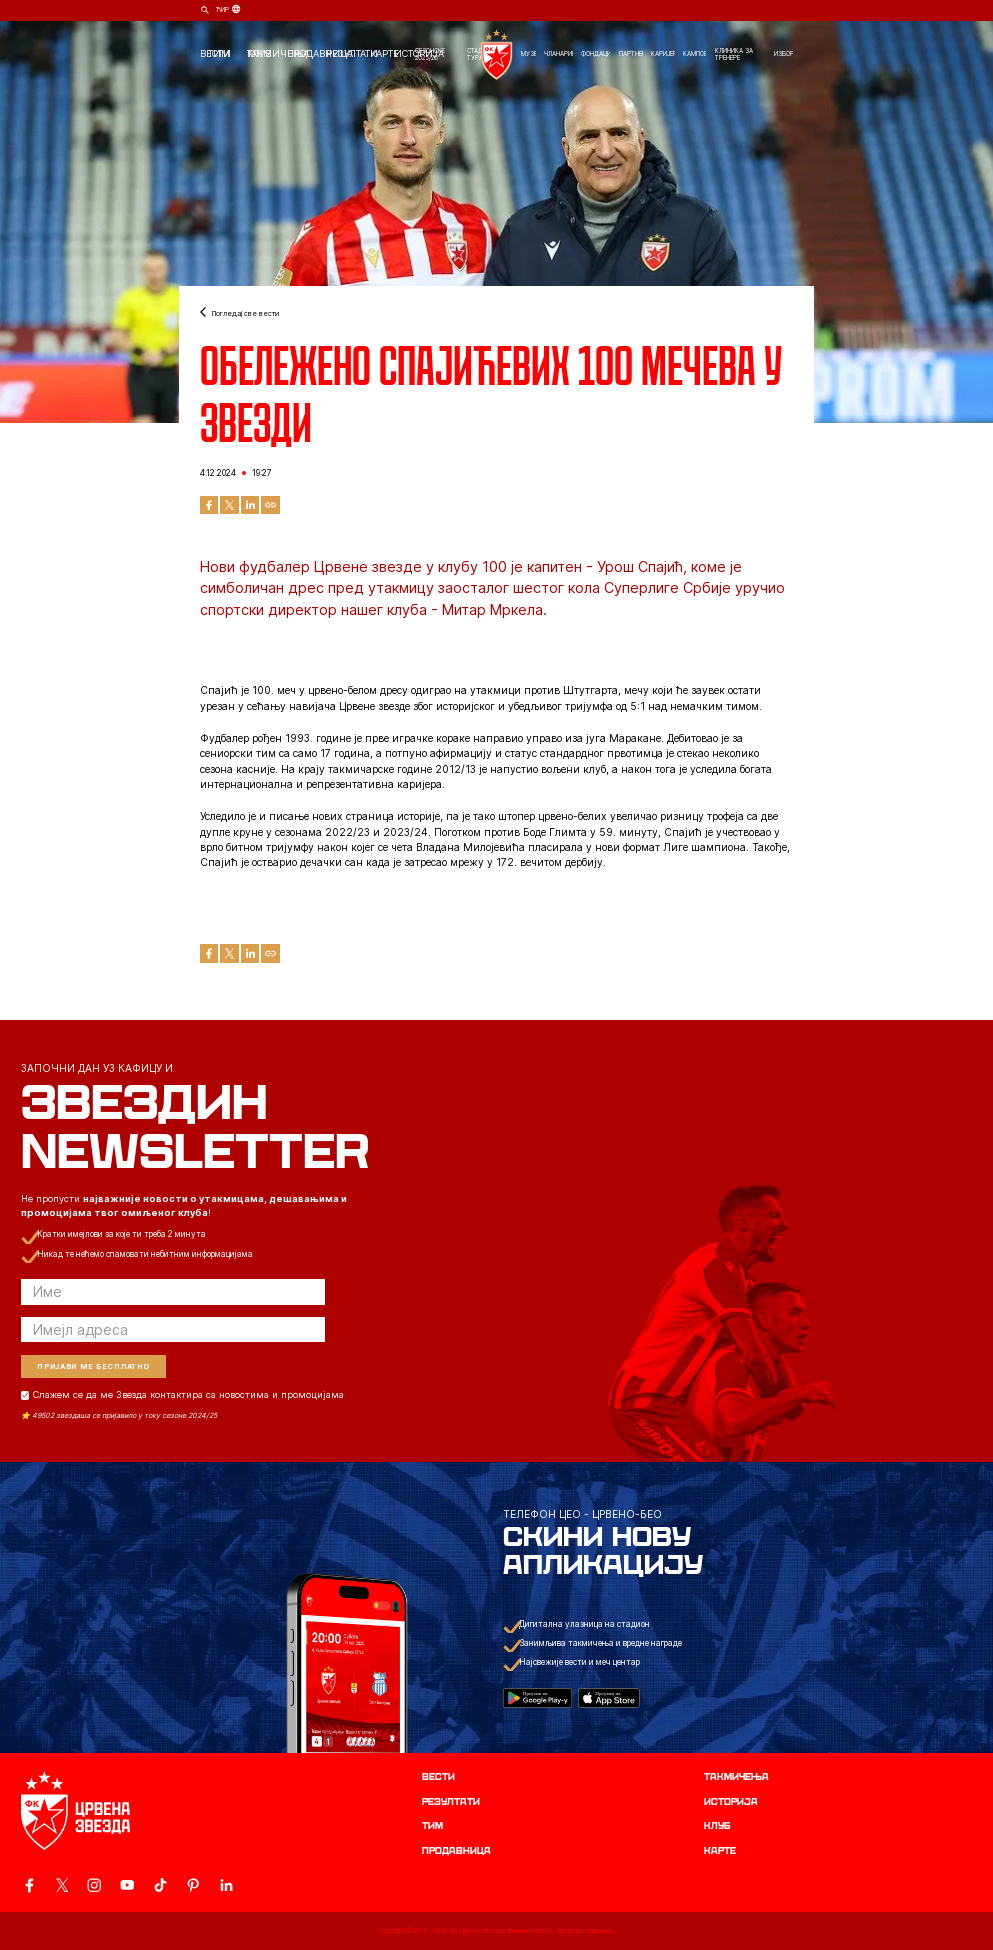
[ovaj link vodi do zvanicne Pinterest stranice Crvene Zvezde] (193, 1885)
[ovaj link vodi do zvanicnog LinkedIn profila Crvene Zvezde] (226, 1885)
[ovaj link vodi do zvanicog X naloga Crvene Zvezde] (62, 1885)
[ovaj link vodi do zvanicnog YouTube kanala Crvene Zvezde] (127, 1885)
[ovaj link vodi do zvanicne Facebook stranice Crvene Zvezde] (29, 1885)
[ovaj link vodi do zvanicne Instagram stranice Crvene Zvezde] (94, 1885)
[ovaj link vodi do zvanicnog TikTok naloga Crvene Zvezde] (160, 1885)
